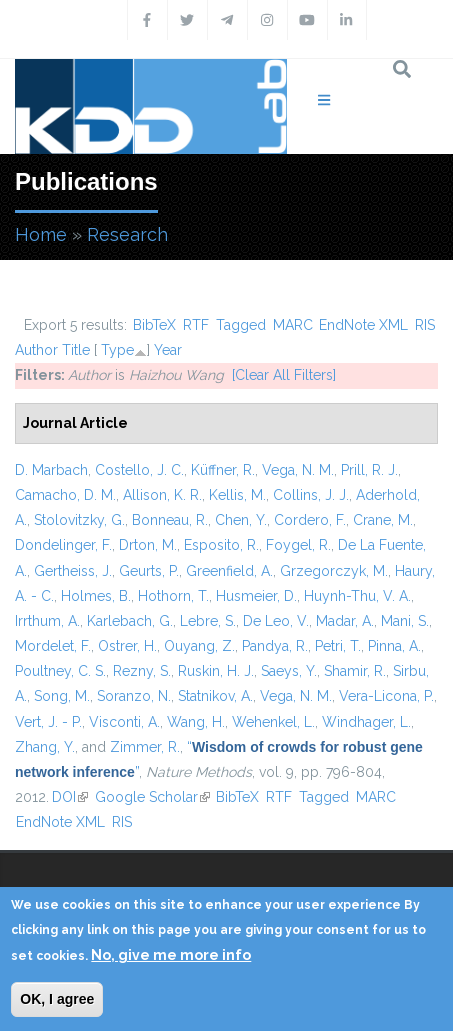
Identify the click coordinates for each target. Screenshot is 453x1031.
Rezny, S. (142, 671)
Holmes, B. (96, 596)
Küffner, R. (223, 470)
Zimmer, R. (145, 747)
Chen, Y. (241, 520)
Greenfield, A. (229, 571)
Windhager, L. (366, 722)
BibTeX (154, 325)
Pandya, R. (275, 646)
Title (76, 350)
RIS (425, 325)
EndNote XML (363, 325)
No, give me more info (171, 955)
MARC (293, 325)
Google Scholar (152, 797)
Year (168, 350)
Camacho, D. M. (65, 495)
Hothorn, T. (173, 596)
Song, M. (62, 696)
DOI (70, 797)
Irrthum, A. (47, 621)
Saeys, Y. (289, 671)
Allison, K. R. (162, 495)
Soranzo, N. (134, 696)
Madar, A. (345, 621)
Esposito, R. (221, 545)
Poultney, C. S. (60, 671)
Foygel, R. (298, 545)
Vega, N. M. (298, 470)
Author (36, 350)
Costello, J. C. (139, 470)
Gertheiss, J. (73, 571)
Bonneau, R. (170, 520)
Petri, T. (338, 646)
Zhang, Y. (45, 747)
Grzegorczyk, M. (334, 571)
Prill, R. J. (369, 470)
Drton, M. (148, 545)
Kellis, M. (237, 495)
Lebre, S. (208, 621)
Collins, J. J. (311, 495)
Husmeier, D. (256, 596)
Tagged (241, 325)
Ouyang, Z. (199, 646)
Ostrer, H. (127, 646)
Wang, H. (196, 722)
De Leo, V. (276, 621)
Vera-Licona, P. (386, 696)
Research (127, 234)
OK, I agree (57, 999)
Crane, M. (383, 520)
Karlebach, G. (130, 621)
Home (41, 234)
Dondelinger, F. (63, 545)
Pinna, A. (394, 646)
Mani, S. (405, 621)
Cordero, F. (310, 520)
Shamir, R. (355, 671)
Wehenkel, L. (273, 722)
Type (117, 350)
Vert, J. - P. (48, 722)
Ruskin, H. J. (216, 671)
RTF (196, 325)
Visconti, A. (124, 722)
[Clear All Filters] (284, 375)
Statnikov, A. (215, 696)
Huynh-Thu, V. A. (357, 596)
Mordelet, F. (53, 646)
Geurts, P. (149, 571)
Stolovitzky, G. (79, 520)
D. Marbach (51, 470)
